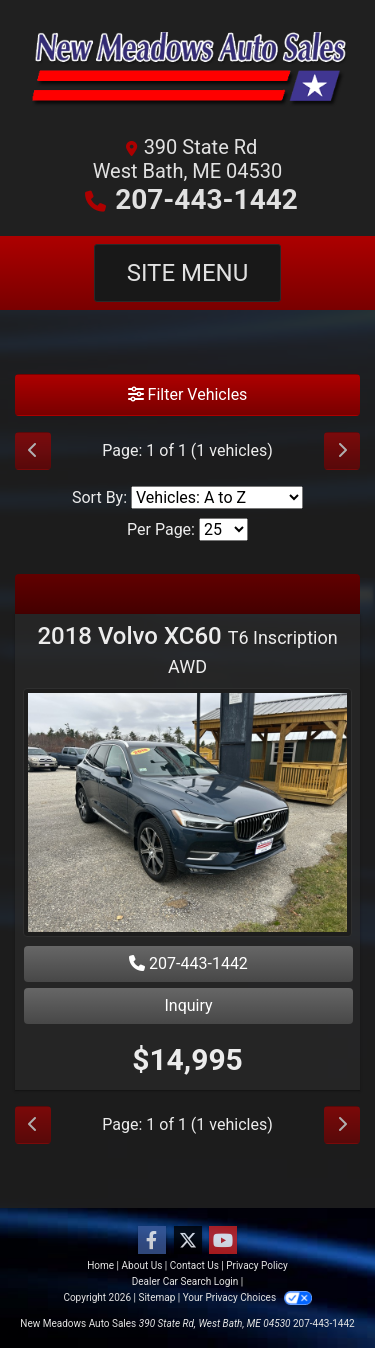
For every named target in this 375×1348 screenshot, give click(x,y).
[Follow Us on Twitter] (188, 1241)
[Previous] (33, 451)
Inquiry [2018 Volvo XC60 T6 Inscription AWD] (188, 1005)
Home (100, 1265)
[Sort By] (217, 497)
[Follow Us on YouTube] (223, 1241)
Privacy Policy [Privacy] (257, 1265)
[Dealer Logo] (187, 73)
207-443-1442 (206, 199)
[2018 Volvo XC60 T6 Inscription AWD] (187, 815)
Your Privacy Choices (247, 1297)
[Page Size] (223, 529)
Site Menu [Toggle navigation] (188, 273)
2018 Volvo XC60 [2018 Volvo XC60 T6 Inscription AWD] (187, 649)
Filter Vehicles (188, 394)
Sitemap (156, 1297)
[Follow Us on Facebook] (152, 1241)
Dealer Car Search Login (185, 1281)
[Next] (342, 451)
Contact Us (194, 1265)
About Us (142, 1265)
